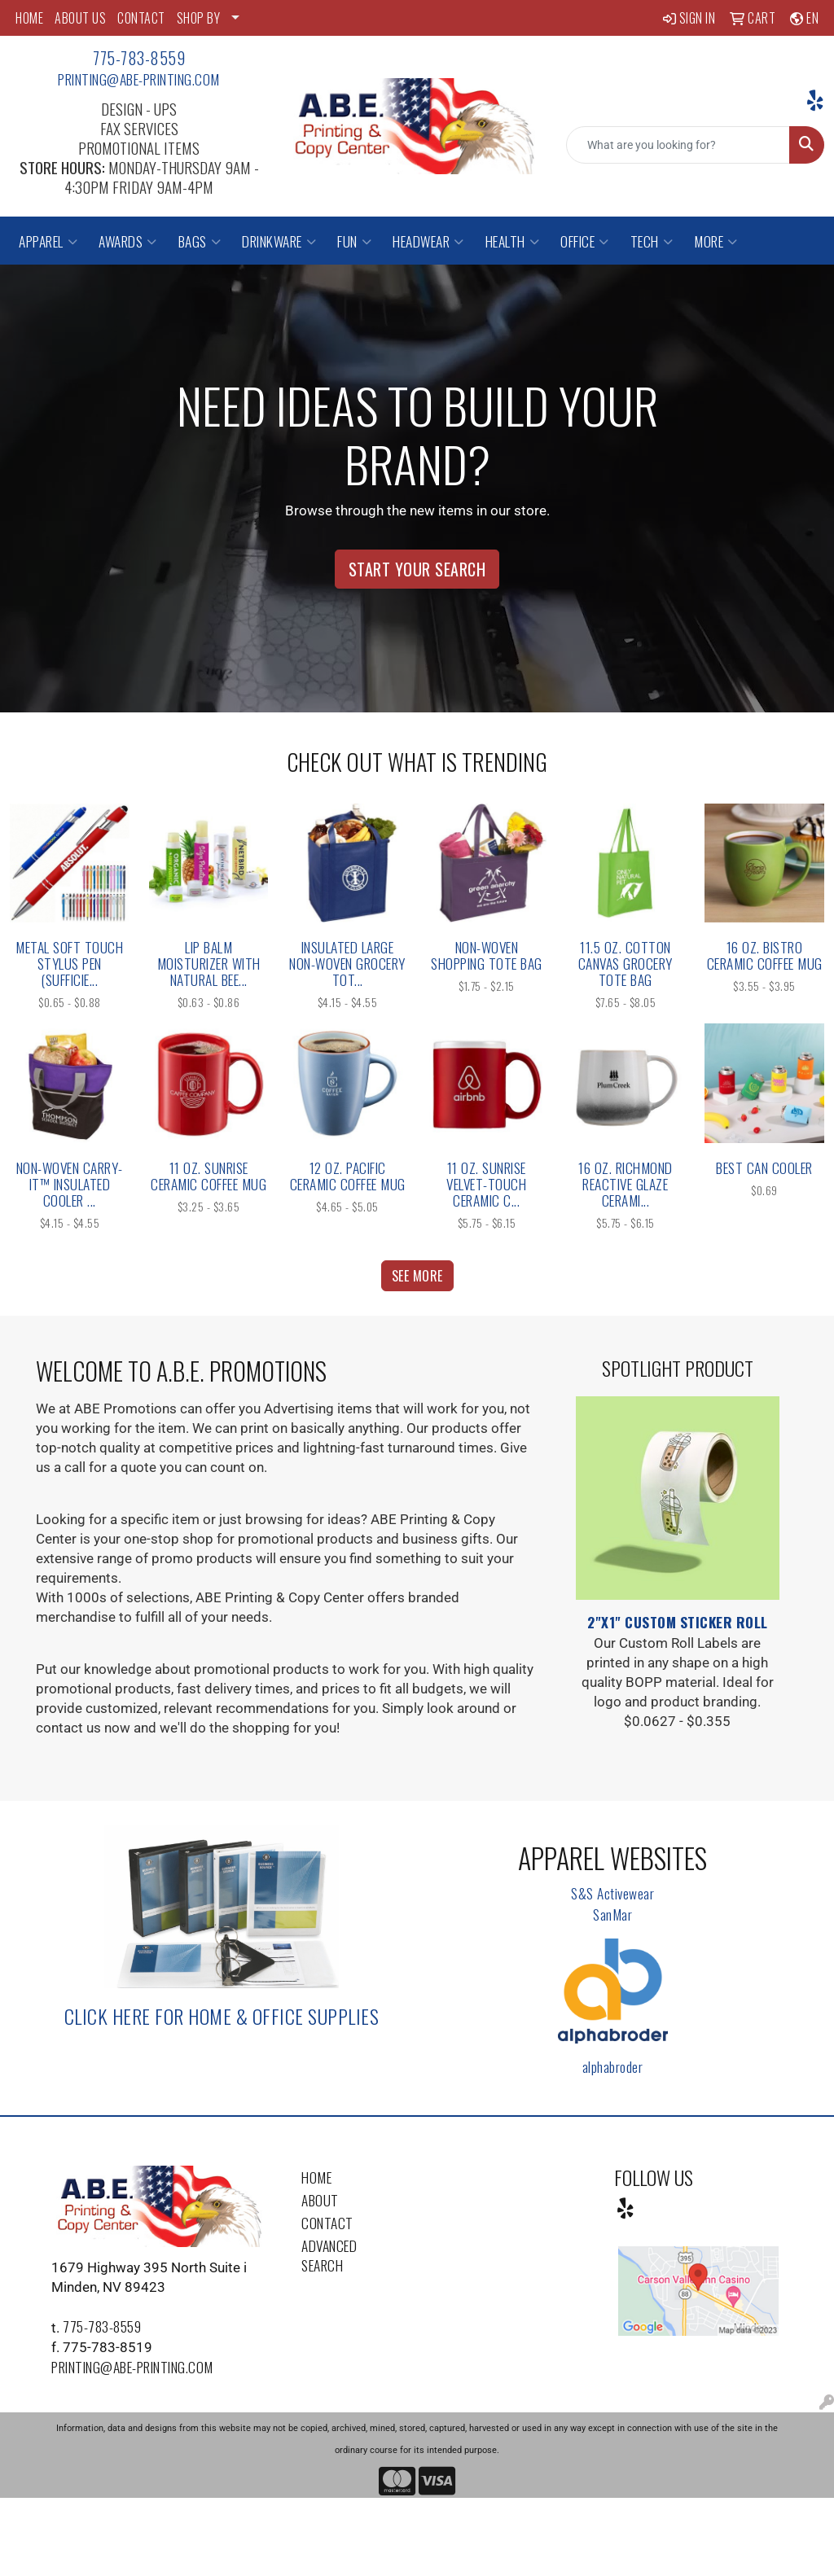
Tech (652, 241)
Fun (354, 241)
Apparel (48, 241)
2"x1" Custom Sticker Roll (677, 1621)
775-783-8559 (139, 58)
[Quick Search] (678, 145)
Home (316, 2177)
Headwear (428, 241)
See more (417, 1276)
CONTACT (141, 18)
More (716, 241)
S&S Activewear (612, 1893)
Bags (200, 241)
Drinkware (279, 241)
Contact (327, 2222)
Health (512, 241)
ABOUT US (80, 18)
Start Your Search (417, 569)
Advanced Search (329, 2255)
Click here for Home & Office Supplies (222, 2016)
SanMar (612, 1914)
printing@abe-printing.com (139, 79)
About (320, 2199)
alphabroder (612, 2066)
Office (584, 241)
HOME (29, 18)
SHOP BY (199, 18)
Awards (128, 241)
